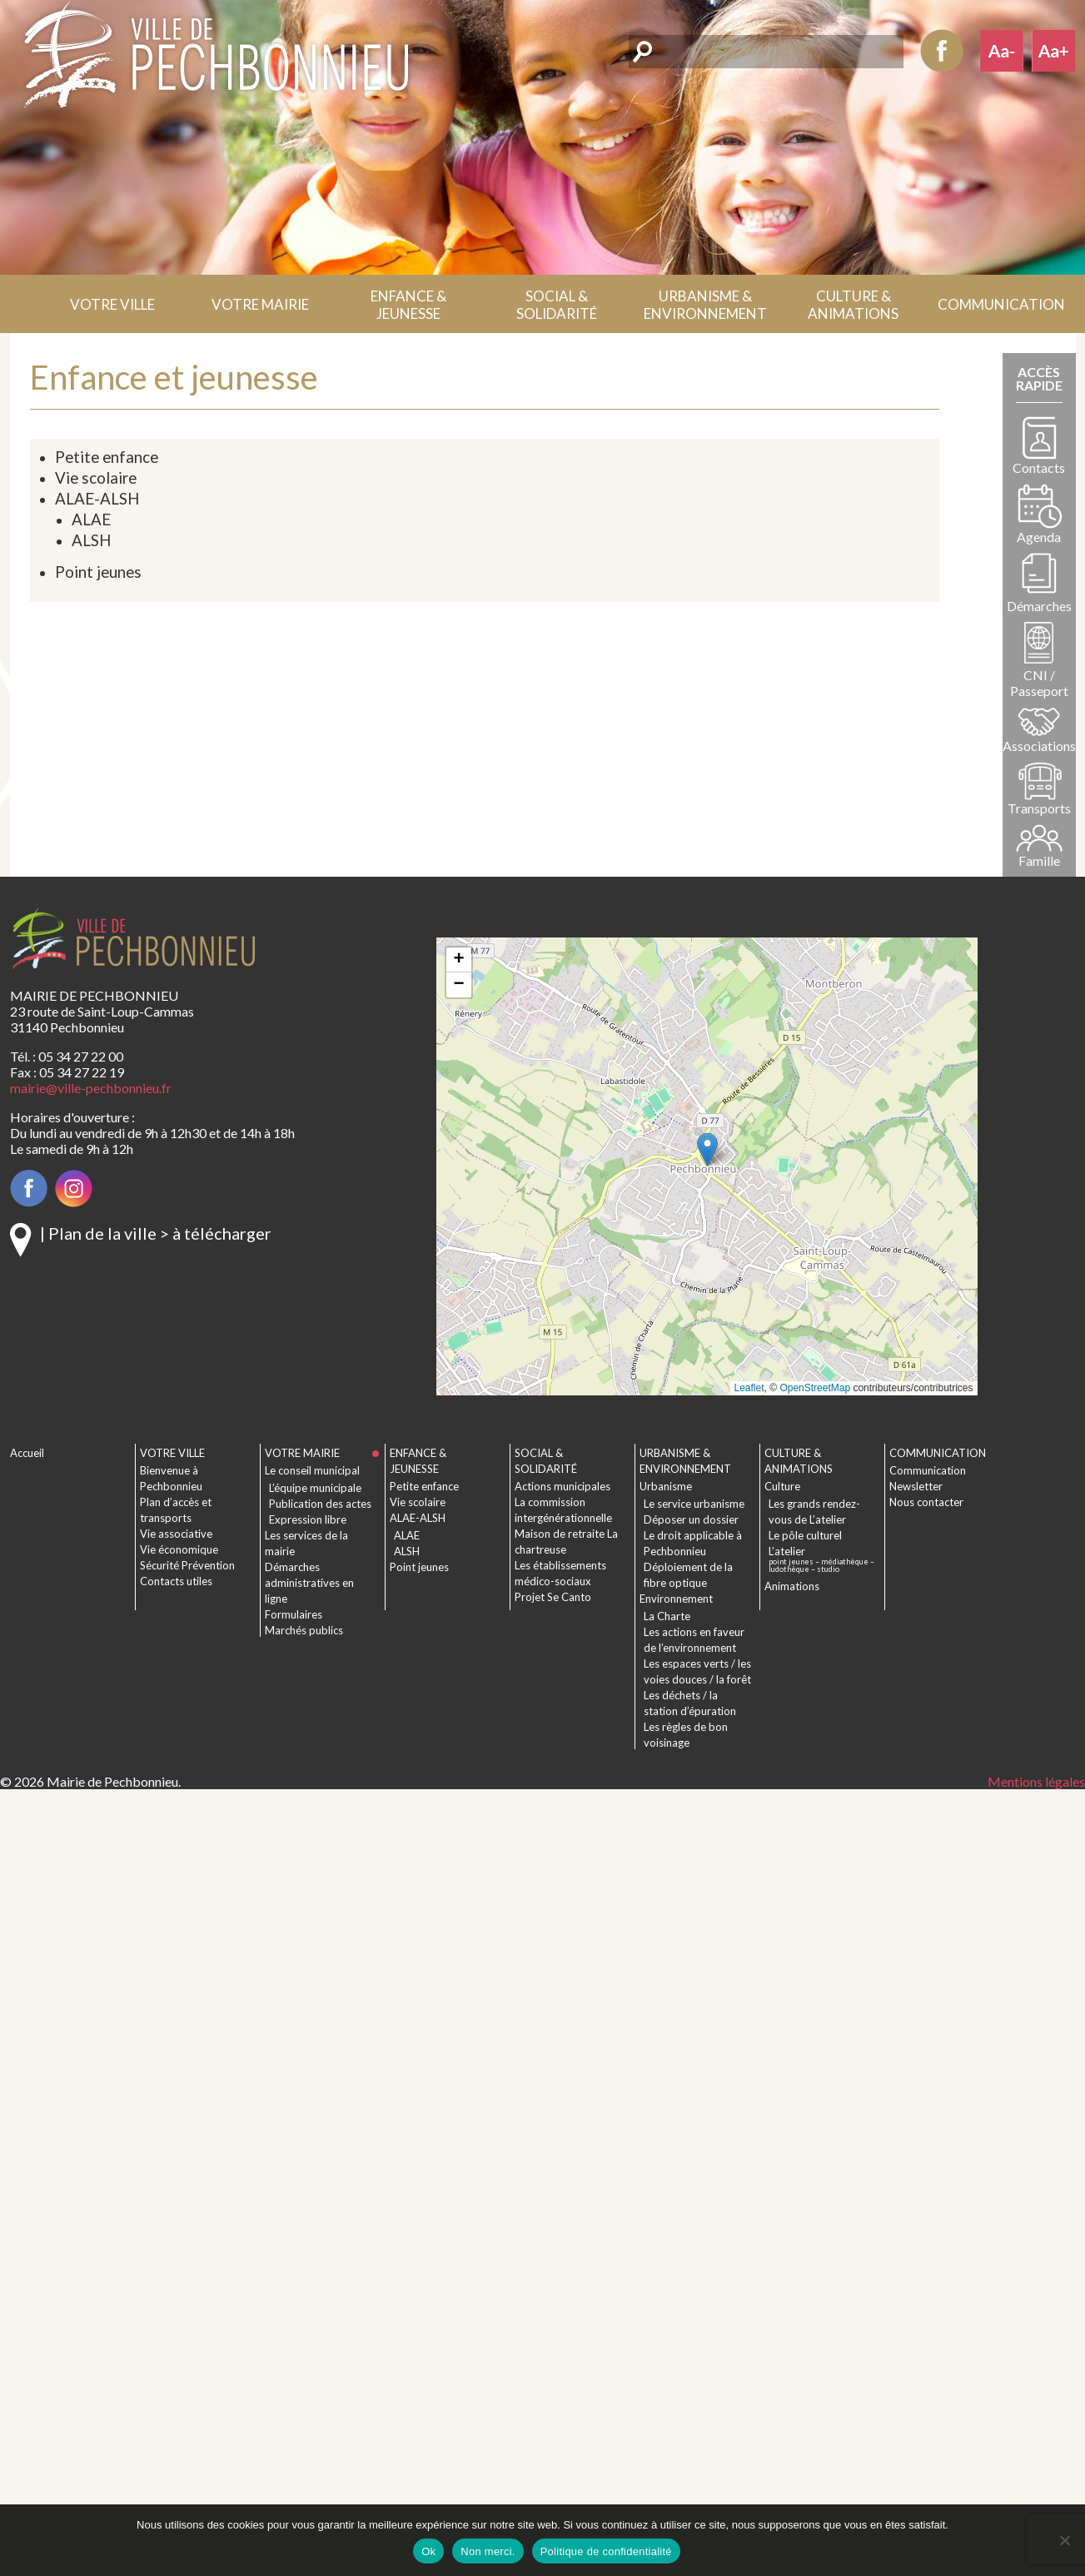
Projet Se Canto (553, 1597)
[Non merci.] (1064, 2540)
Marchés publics (304, 1630)
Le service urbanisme (694, 1503)
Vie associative (176, 1533)
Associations (1039, 745)
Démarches (1039, 606)
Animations (791, 1586)
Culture (782, 1486)
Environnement (676, 1598)
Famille (1039, 860)
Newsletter (916, 1486)
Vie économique (179, 1549)
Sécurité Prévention (187, 1565)
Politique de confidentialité (606, 2551)
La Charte (667, 1616)
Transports (1039, 808)
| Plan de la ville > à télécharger (155, 1233)
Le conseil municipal (312, 1470)
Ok (428, 2551)
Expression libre (307, 1519)
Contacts (1039, 467)
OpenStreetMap (814, 1388)
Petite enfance (106, 457)
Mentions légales (1036, 1781)
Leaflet (749, 1388)
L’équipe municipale (315, 1487)
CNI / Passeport (1039, 683)
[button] (112, 304)
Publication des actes (320, 1503)
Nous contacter (926, 1502)
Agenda (1039, 537)
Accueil (24, 304)
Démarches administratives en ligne (309, 1582)
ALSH (91, 540)
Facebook (941, 50)
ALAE (91, 519)
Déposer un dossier (691, 1519)
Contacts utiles (176, 1581)
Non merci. (487, 2551)
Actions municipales (562, 1486)
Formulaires (293, 1614)
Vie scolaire (96, 478)
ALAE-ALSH (97, 499)
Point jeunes (98, 572)
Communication (927, 1470)
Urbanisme (666, 1486)
